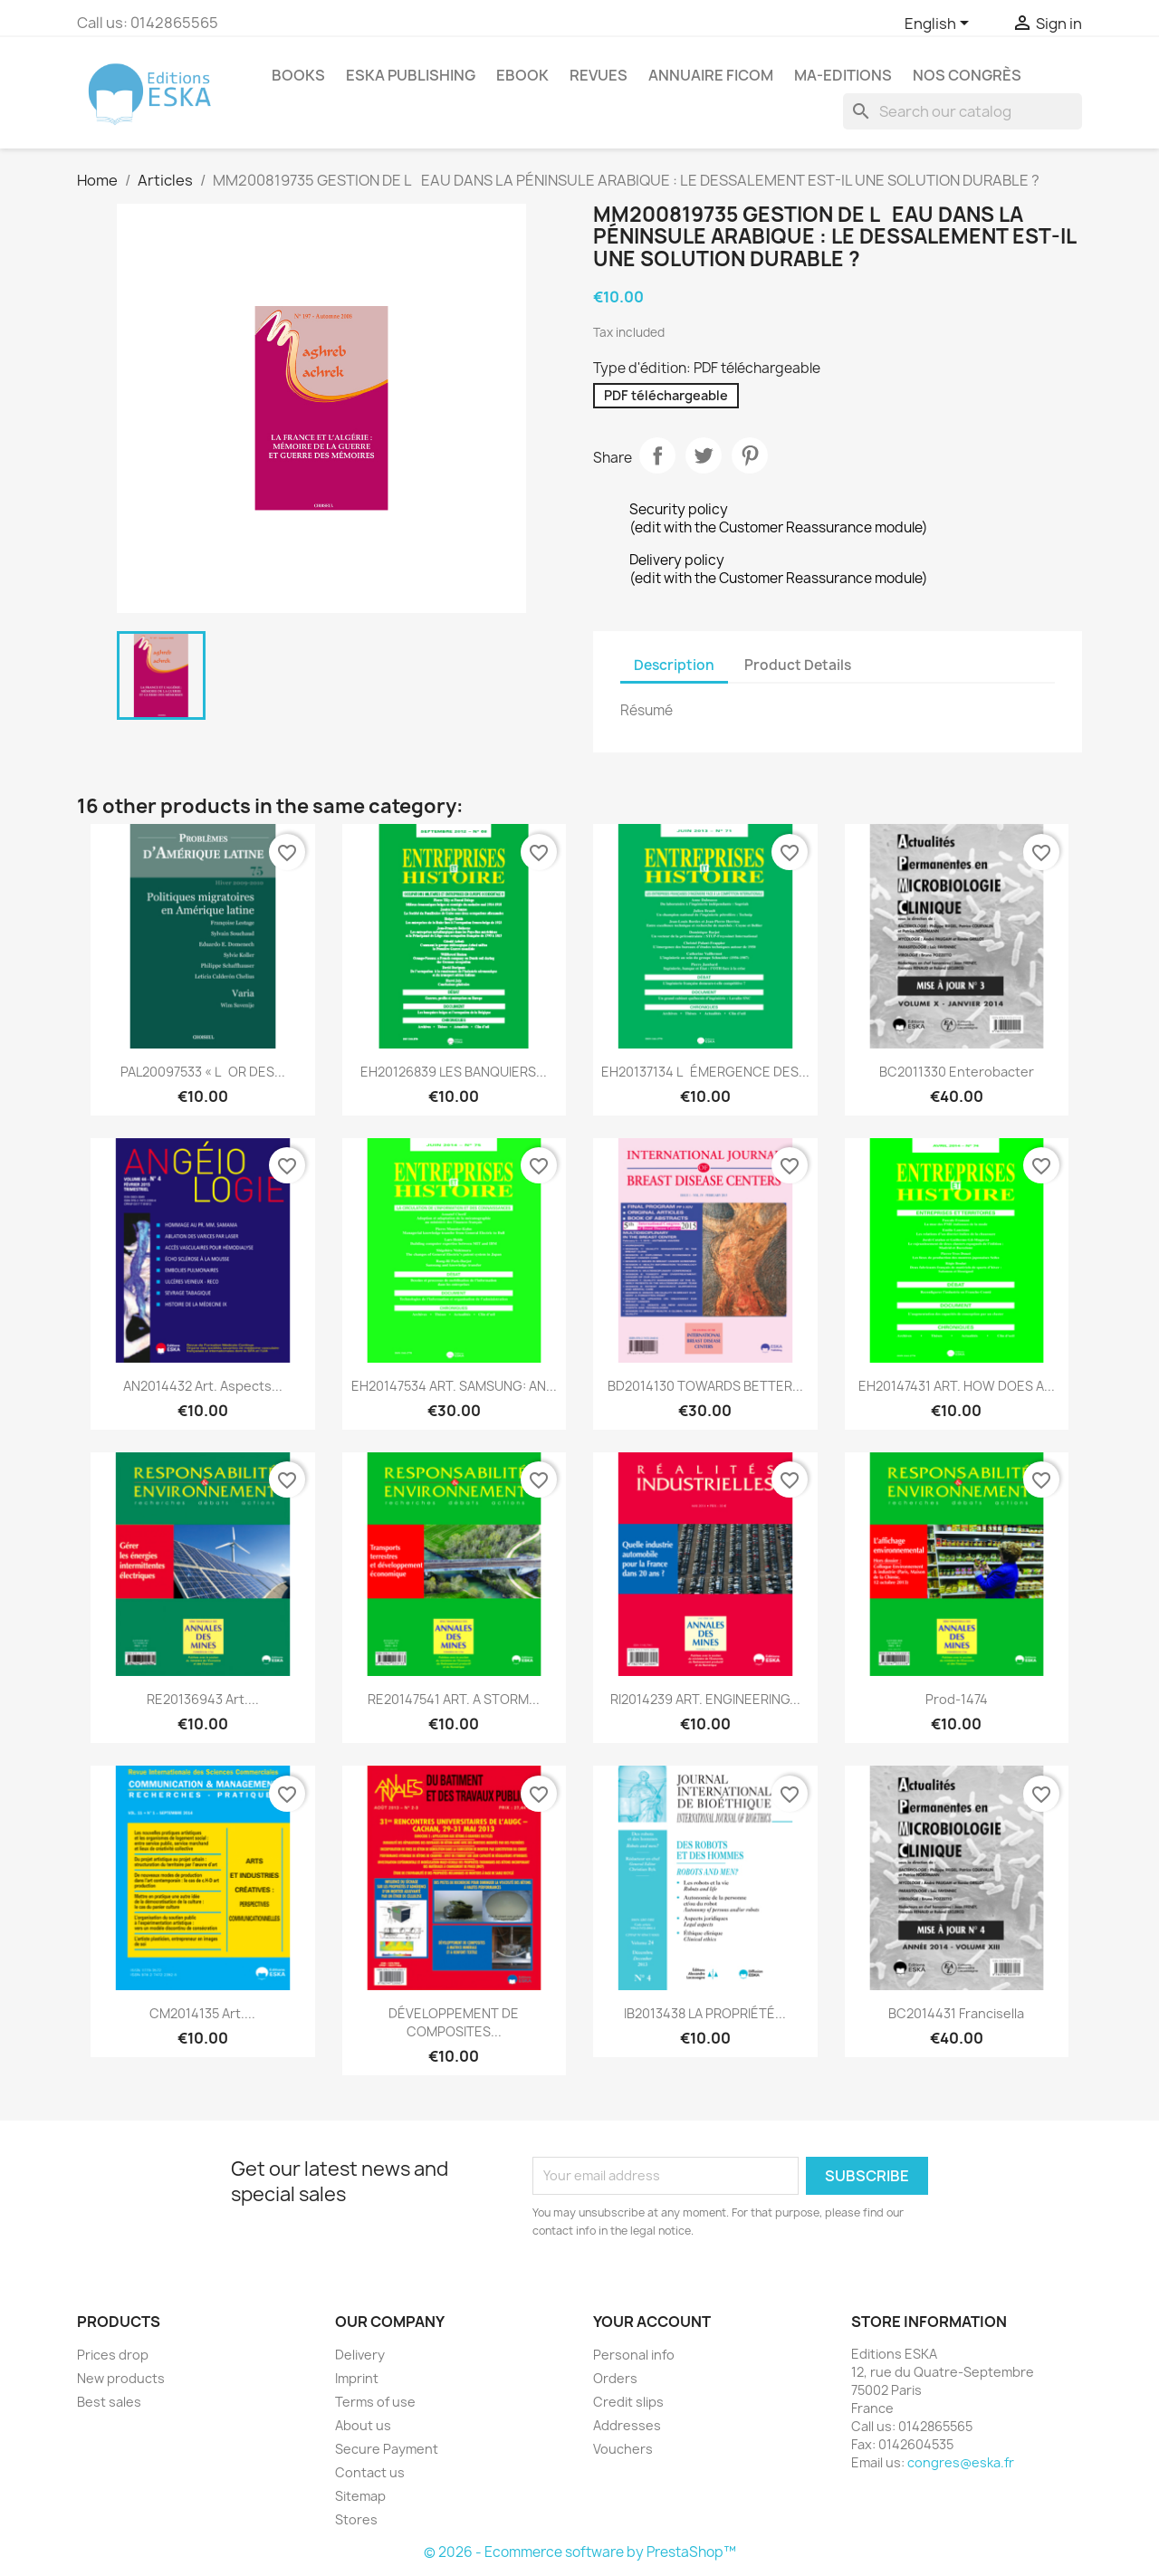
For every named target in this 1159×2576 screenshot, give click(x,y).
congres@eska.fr (960, 2462)
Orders (615, 2378)
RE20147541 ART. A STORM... (454, 1699)
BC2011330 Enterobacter (956, 1071)
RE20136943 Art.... (203, 1699)
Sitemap (360, 2495)
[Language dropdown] (940, 24)
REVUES (598, 75)
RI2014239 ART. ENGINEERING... (705, 1699)
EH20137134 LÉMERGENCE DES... (705, 1071)
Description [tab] (674, 665)
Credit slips (628, 2401)
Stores (356, 2519)
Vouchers (623, 2448)
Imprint (356, 2378)
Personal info (634, 2354)
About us (363, 2425)
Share (657, 455)
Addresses (627, 2425)
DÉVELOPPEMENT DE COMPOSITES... (453, 2022)
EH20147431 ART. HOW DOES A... (956, 1385)
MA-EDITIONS (843, 75)
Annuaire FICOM (710, 75)
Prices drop (112, 2354)
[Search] (962, 111)
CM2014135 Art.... (202, 2013)
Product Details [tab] (797, 665)
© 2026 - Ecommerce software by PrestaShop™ (580, 2552)
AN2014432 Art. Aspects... (203, 1385)
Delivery (360, 2354)
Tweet (703, 455)
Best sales (109, 2401)
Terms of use (375, 2401)
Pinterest (750, 455)
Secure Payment (386, 2448)
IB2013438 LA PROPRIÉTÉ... (705, 2013)
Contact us (370, 2472)
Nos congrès (967, 75)
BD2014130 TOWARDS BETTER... (705, 1385)
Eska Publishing (410, 75)
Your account (652, 2322)
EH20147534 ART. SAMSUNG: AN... (454, 1385)
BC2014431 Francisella (956, 2013)
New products (121, 2378)
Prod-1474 (956, 1699)
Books (298, 75)
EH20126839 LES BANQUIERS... (453, 1071)
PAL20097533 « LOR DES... (202, 1071)
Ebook (522, 75)
